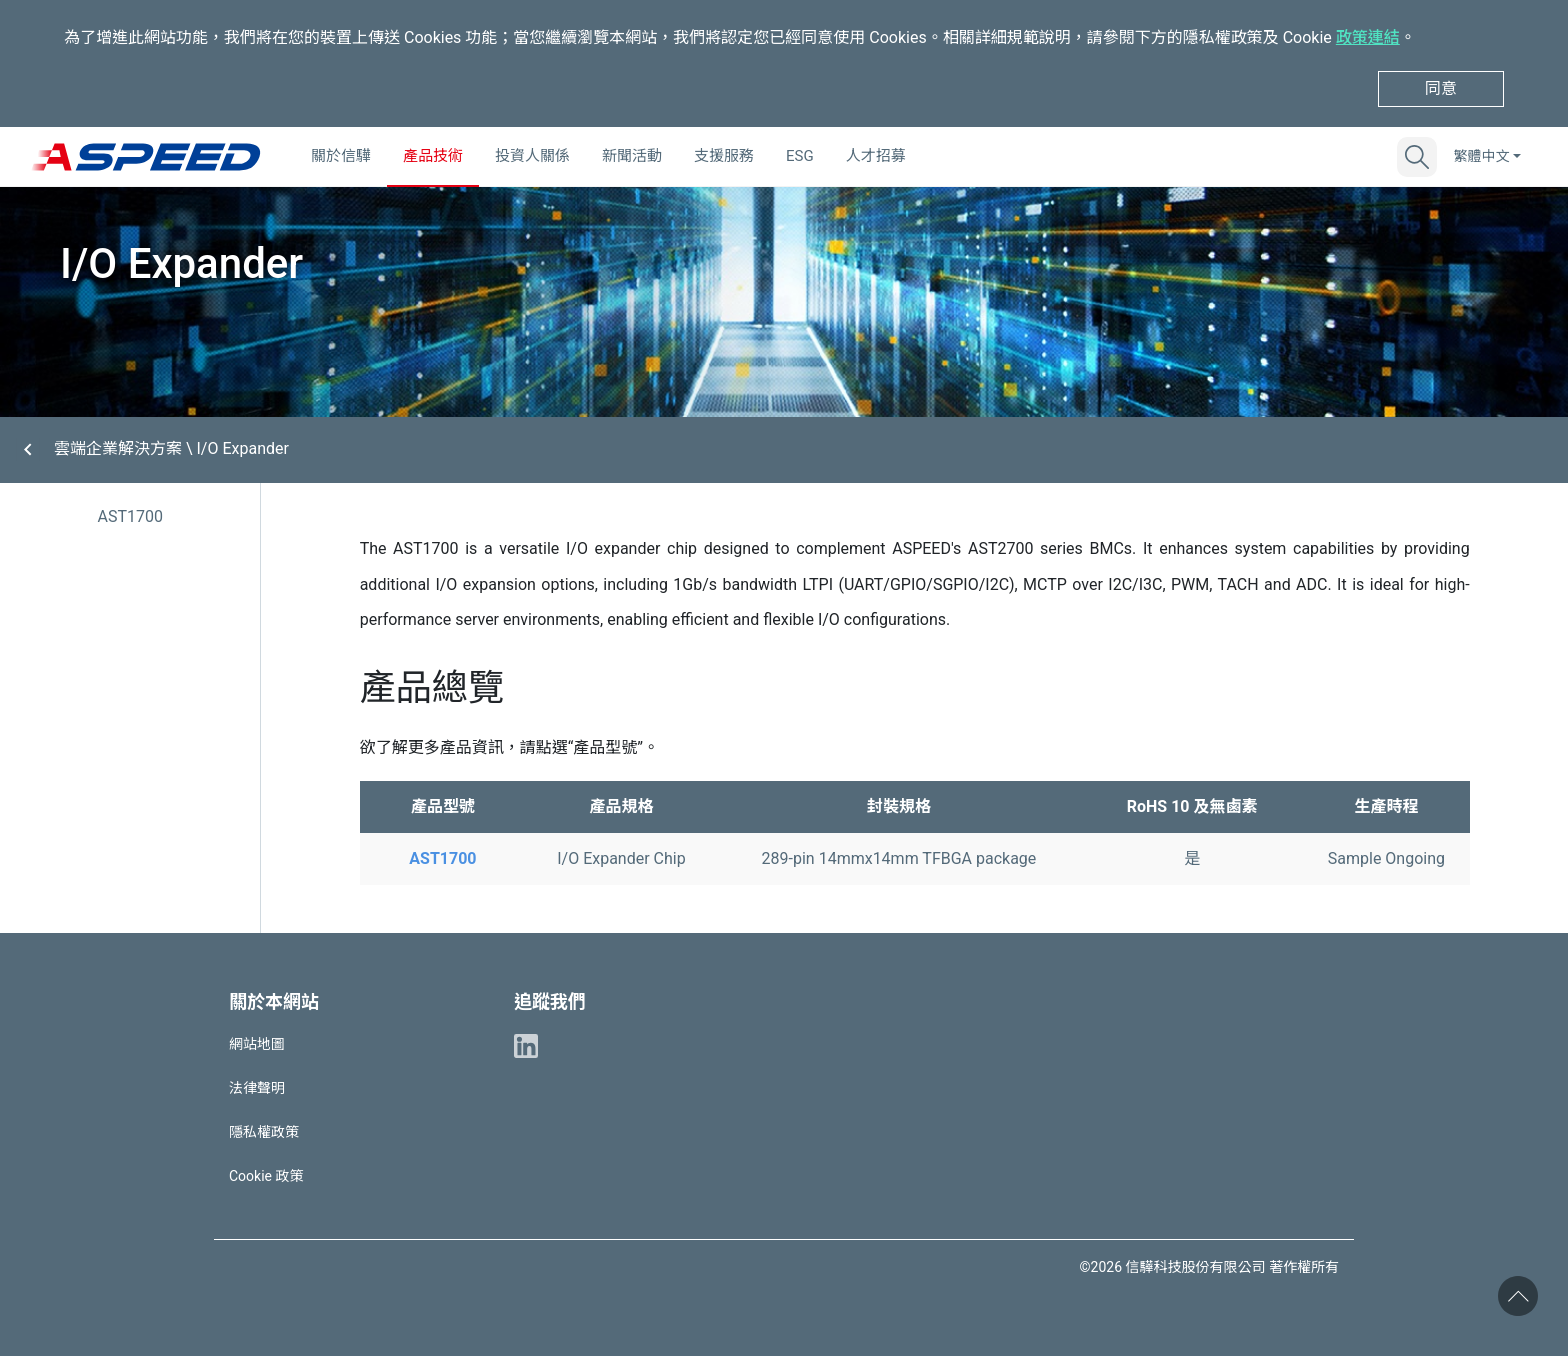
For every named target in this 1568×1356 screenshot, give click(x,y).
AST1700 (129, 516)
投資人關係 (532, 156)
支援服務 (724, 156)
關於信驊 (341, 156)
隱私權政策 (264, 1132)
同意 (1441, 88)
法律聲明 (257, 1088)
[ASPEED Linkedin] (526, 1044)
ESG (800, 156)
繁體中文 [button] (1481, 156)
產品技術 (433, 156)
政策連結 (1368, 37)
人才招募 (876, 156)
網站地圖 (257, 1044)
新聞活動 (632, 156)
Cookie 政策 (266, 1176)
